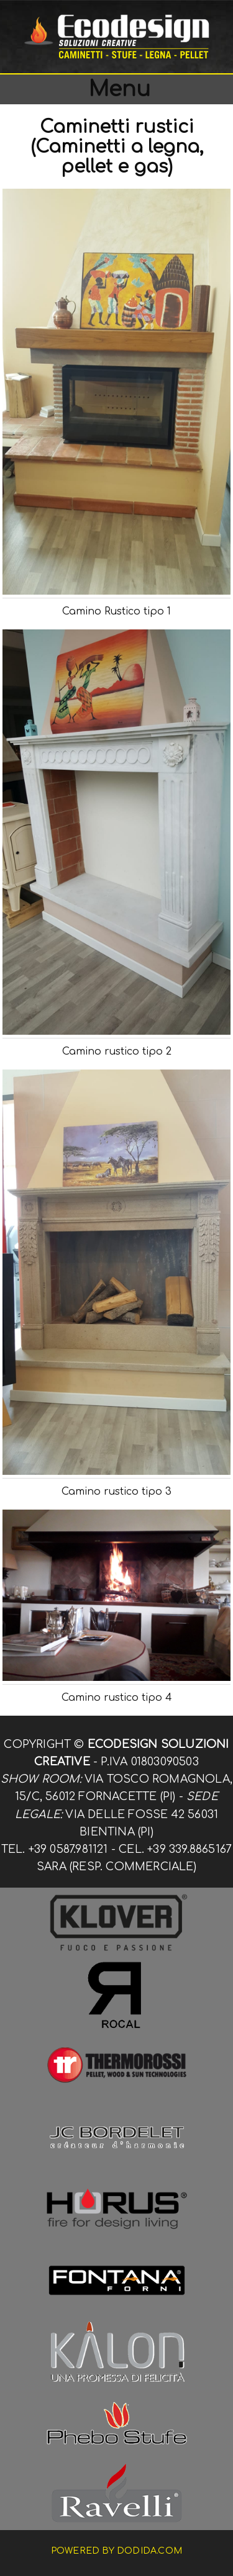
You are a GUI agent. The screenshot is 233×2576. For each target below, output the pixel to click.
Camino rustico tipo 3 (116, 1491)
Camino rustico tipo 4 (117, 1697)
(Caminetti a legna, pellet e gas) (116, 157)
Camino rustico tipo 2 (116, 1051)
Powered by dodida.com (116, 2551)
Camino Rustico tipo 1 (116, 611)
